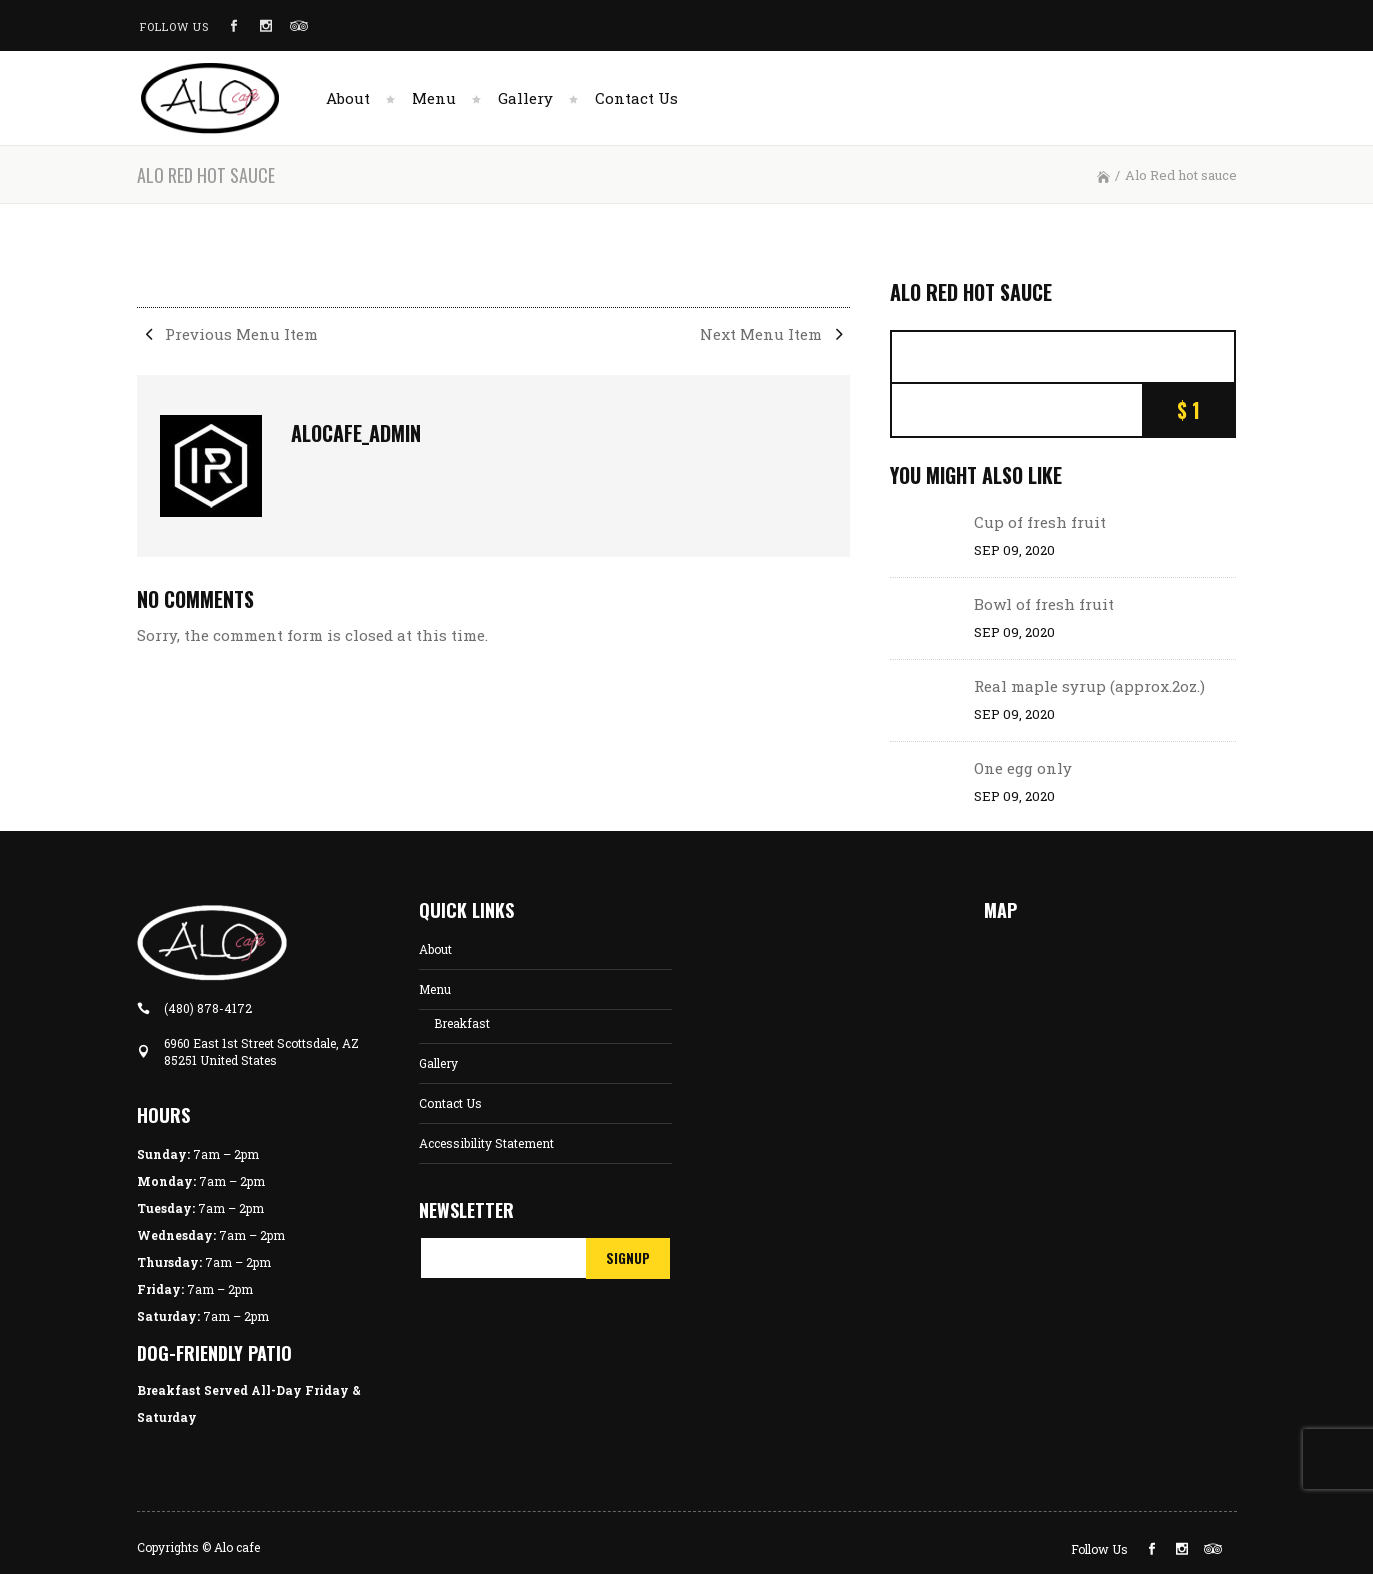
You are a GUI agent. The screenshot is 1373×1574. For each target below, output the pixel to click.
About (435, 949)
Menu (435, 989)
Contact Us (450, 1103)
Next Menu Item (775, 334)
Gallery (438, 1063)
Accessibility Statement (486, 1143)
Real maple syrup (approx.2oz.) (1089, 686)
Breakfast (462, 1023)
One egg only (1023, 768)
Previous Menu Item (227, 334)
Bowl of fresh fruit (1044, 604)
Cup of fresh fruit (1040, 522)
